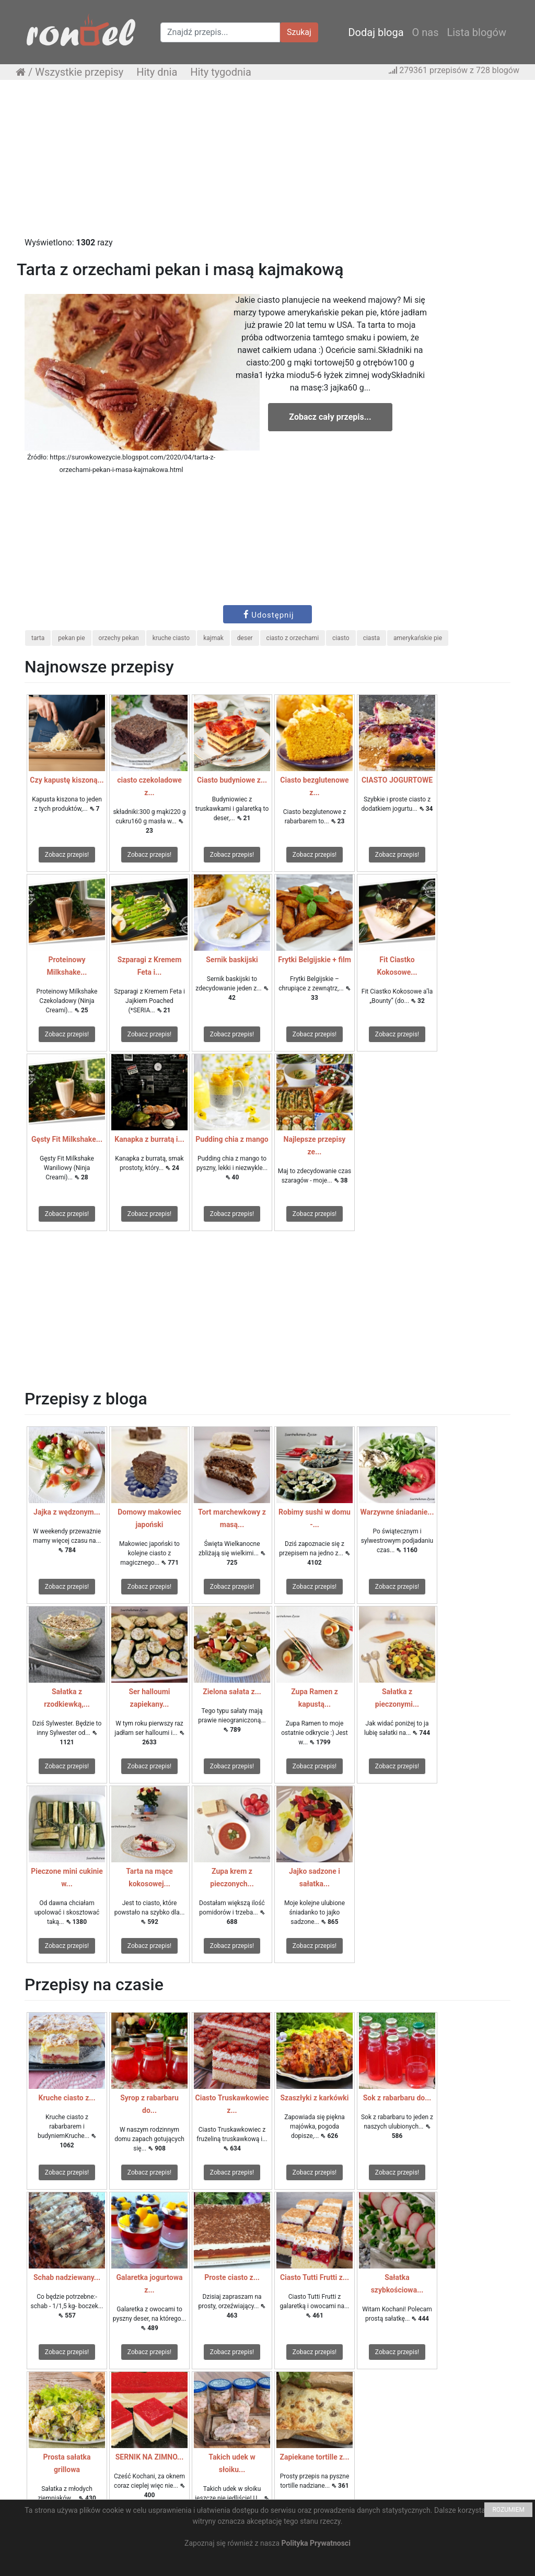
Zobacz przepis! (67, 854)
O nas (425, 32)
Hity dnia (156, 72)
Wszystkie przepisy (79, 72)
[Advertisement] (267, 163)
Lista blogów (476, 32)
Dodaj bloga (375, 32)
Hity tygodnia (220, 72)
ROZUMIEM (508, 2509)
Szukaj (299, 32)
